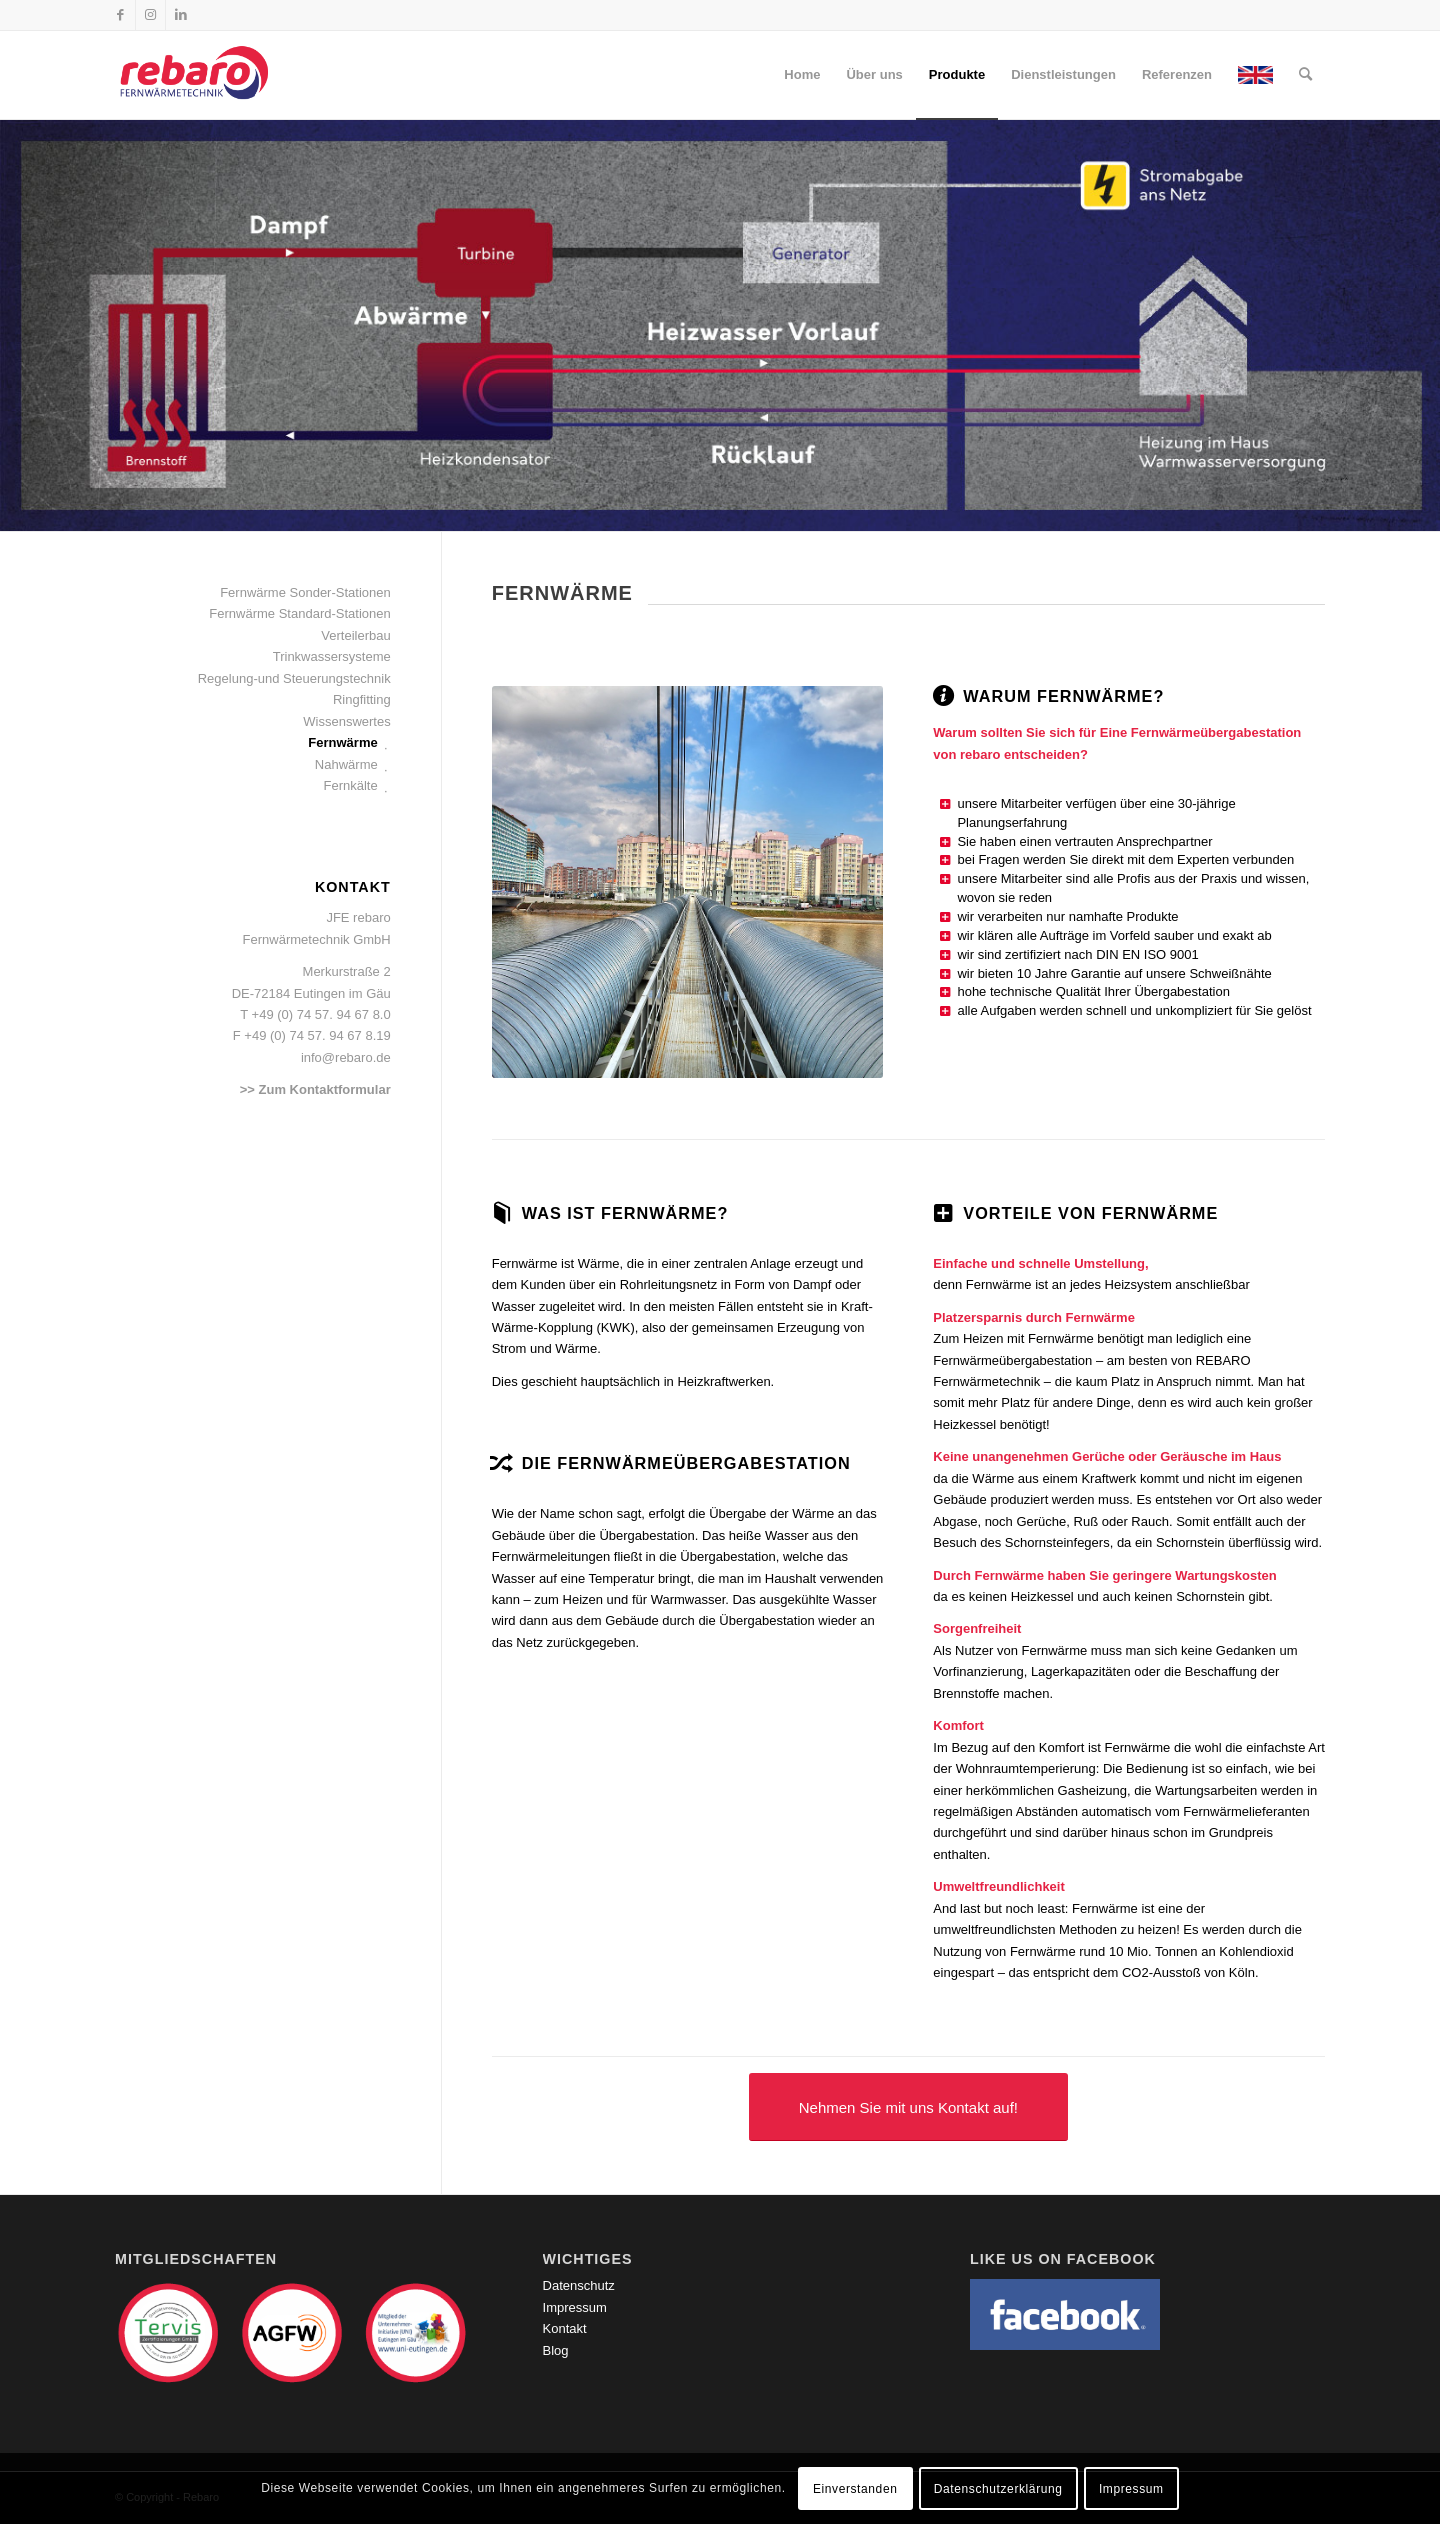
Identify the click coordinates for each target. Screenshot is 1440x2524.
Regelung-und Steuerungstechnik (294, 678)
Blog (556, 2350)
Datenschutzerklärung (998, 2489)
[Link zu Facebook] (120, 15)
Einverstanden (855, 2489)
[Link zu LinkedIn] (181, 15)
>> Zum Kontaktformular (315, 1089)
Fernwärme (342, 742)
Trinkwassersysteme (332, 656)
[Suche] (1305, 75)
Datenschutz (579, 2285)
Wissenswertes (346, 721)
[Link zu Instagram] (150, 15)
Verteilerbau (355, 635)
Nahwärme (346, 764)
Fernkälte (351, 785)
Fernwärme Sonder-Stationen (305, 592)
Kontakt (565, 2328)
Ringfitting (362, 699)
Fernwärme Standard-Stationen (299, 613)
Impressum (575, 2307)
